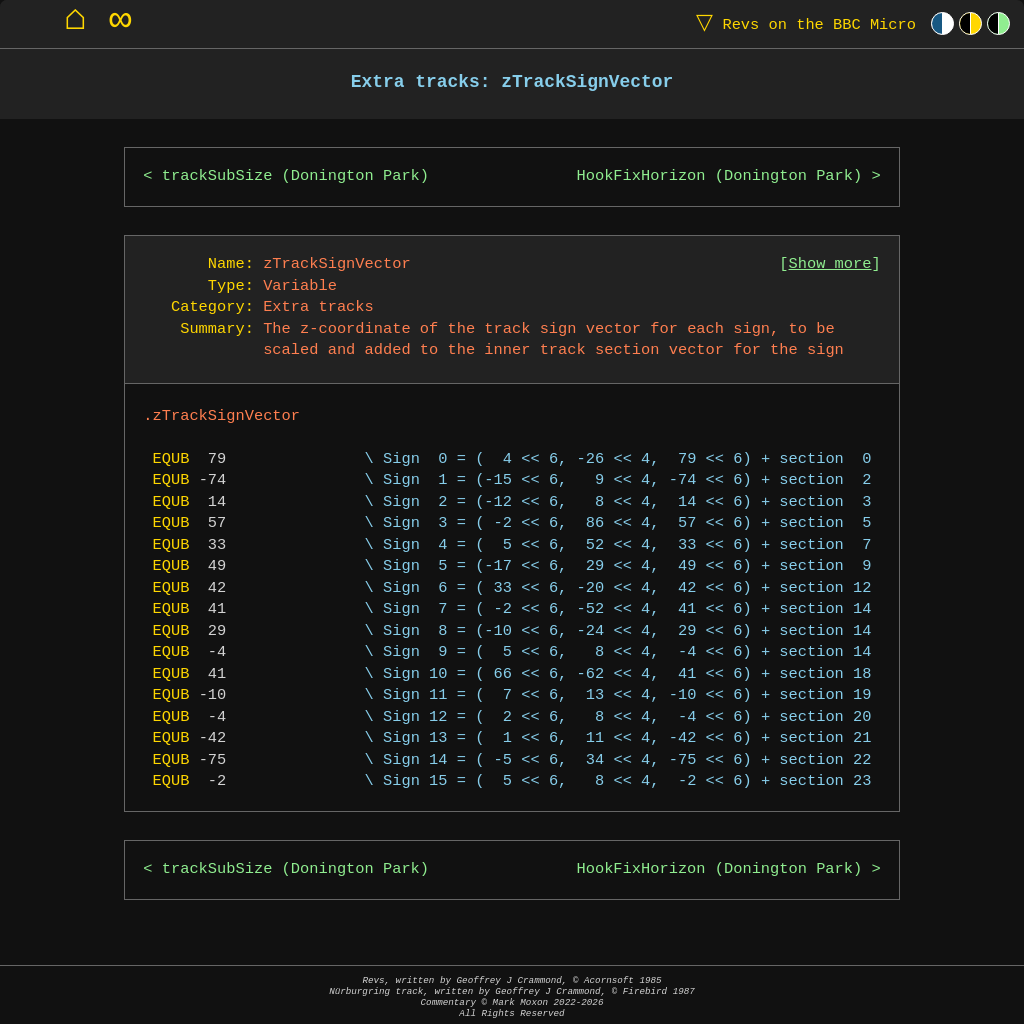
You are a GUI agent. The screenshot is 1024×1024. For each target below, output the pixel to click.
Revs (801, 23)
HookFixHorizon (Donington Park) (720, 176)
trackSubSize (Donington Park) (295, 176)
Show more (830, 264)
